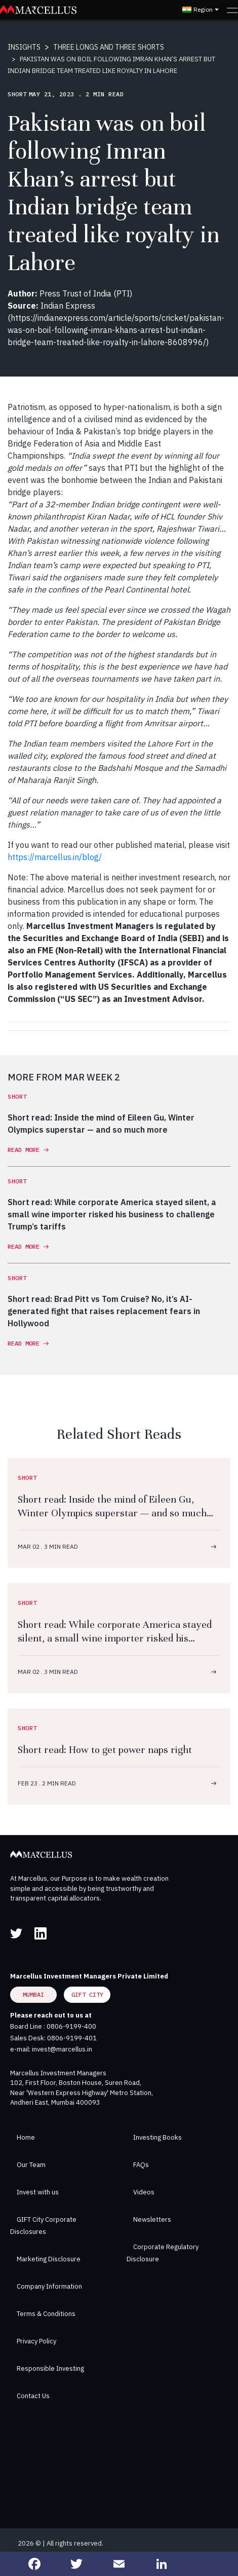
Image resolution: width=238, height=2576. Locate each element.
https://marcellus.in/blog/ (55, 857)
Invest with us (38, 2192)
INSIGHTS (24, 47)
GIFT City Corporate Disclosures (43, 2225)
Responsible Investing (50, 2368)
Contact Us (33, 2396)
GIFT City (87, 1994)
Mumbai (33, 1994)
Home (26, 2137)
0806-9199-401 (72, 2038)
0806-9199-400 (71, 2026)
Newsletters (152, 2219)
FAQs (141, 2164)
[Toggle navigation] (232, 9)
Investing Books (157, 2137)
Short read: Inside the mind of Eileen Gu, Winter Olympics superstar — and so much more (112, 1513)
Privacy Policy (36, 2341)
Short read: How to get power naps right (105, 1749)
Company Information (49, 2286)
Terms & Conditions (46, 2313)
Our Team (31, 2164)
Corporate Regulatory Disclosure (163, 2253)
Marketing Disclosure (49, 2259)
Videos (143, 2192)
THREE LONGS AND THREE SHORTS (108, 47)
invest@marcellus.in (62, 2049)
